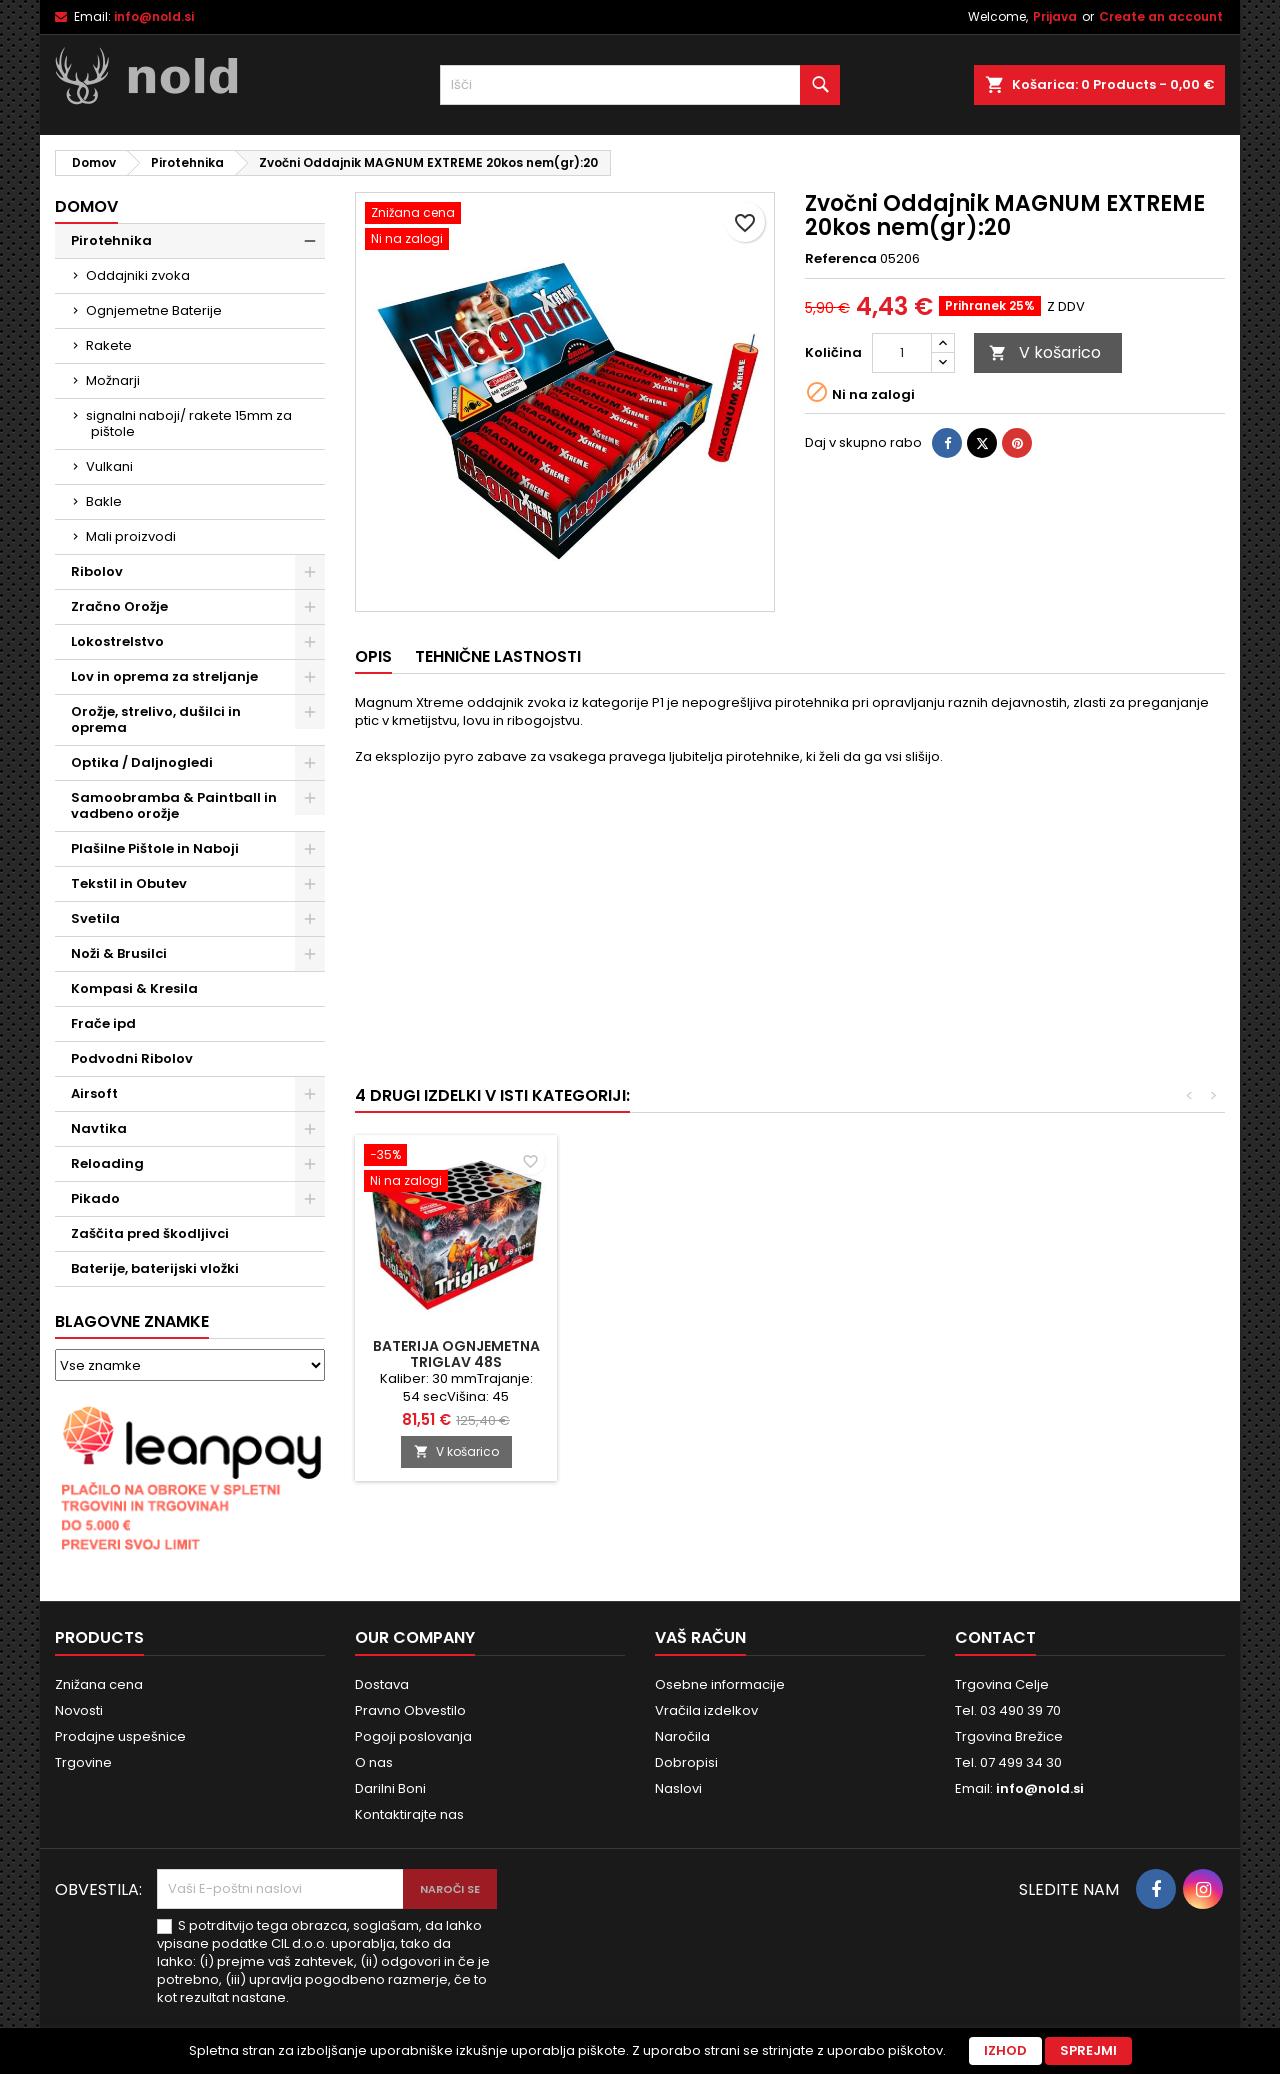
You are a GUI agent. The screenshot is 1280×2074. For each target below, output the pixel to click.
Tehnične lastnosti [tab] (498, 656)
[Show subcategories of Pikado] (310, 1199)
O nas (374, 1762)
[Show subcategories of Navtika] (310, 1129)
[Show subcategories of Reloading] (310, 1164)
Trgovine (83, 1762)
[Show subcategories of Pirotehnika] (310, 241)
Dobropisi (686, 1762)
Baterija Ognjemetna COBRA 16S (456, 1354)
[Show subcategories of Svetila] (310, 919)
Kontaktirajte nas (409, 1814)
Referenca (841, 259)
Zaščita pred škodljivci (150, 1233)
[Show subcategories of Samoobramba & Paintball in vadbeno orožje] (310, 798)
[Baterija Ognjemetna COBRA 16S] (456, 1157)
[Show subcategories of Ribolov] (310, 572)
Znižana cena (99, 1684)
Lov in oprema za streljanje (164, 676)
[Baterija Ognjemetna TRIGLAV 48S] (1122, 1170)
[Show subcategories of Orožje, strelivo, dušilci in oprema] (310, 712)
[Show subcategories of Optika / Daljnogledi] (310, 763)
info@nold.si (154, 16)
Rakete (109, 345)
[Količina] (902, 353)
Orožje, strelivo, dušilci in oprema (156, 719)
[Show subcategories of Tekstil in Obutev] (310, 884)
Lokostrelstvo (117, 641)
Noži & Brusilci (119, 953)
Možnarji (113, 380)
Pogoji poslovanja (413, 1736)
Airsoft (94, 1093)
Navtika (99, 1128)
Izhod (1005, 2050)
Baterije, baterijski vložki (155, 1268)
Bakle (104, 501)
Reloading (107, 1163)
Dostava (382, 1684)
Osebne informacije (720, 1684)
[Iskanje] (640, 85)
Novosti (79, 1710)
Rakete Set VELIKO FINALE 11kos (900, 1354)
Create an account (1161, 16)
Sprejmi (1088, 2050)
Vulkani (109, 466)
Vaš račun (700, 1637)
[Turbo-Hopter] (678, 1157)
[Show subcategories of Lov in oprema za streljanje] (310, 677)
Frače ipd (103, 1023)
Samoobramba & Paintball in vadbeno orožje (174, 805)
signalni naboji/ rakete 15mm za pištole (189, 423)
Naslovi (678, 1788)
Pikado (95, 1198)
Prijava (1055, 16)
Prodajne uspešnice (120, 1736)
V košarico (1045, 352)
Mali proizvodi (131, 536)
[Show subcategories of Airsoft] (310, 1094)
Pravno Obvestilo (410, 1710)
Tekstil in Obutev (129, 883)
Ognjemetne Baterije (154, 310)
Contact (995, 1637)
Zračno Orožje (119, 606)
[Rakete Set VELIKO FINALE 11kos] (900, 1170)
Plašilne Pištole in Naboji (155, 848)
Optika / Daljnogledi (142, 762)
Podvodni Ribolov (132, 1058)
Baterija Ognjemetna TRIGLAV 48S (1122, 1354)
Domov (86, 206)
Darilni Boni (390, 1788)
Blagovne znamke (132, 1321)
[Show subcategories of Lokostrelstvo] (310, 642)
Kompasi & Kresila (134, 988)
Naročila (682, 1736)
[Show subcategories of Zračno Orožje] (310, 607)
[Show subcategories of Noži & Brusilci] (310, 954)
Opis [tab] (373, 656)
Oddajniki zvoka (138, 275)
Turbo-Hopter (678, 1346)
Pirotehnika (111, 240)
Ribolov (97, 571)
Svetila (95, 918)
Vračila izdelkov (706, 1710)
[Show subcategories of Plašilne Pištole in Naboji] (310, 849)
